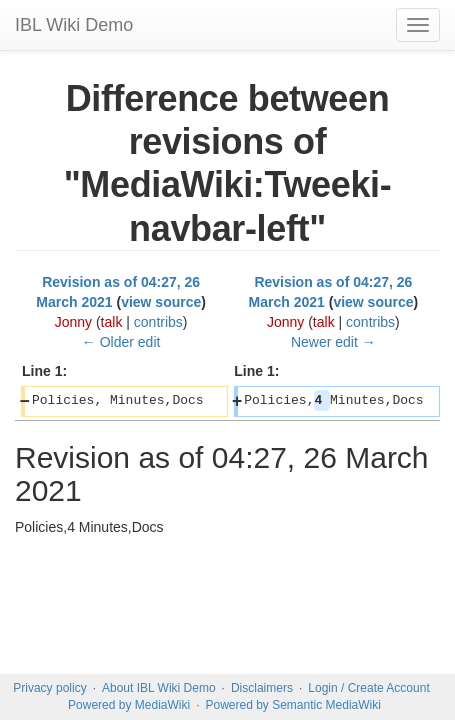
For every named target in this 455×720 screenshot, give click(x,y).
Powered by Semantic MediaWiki (292, 705)
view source (161, 302)
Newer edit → (333, 342)
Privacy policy (49, 688)
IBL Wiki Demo (74, 25)
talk (112, 322)
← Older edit (121, 342)
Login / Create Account (368, 688)
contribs (158, 322)
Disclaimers (262, 688)
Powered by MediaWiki (129, 705)
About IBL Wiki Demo (159, 688)
